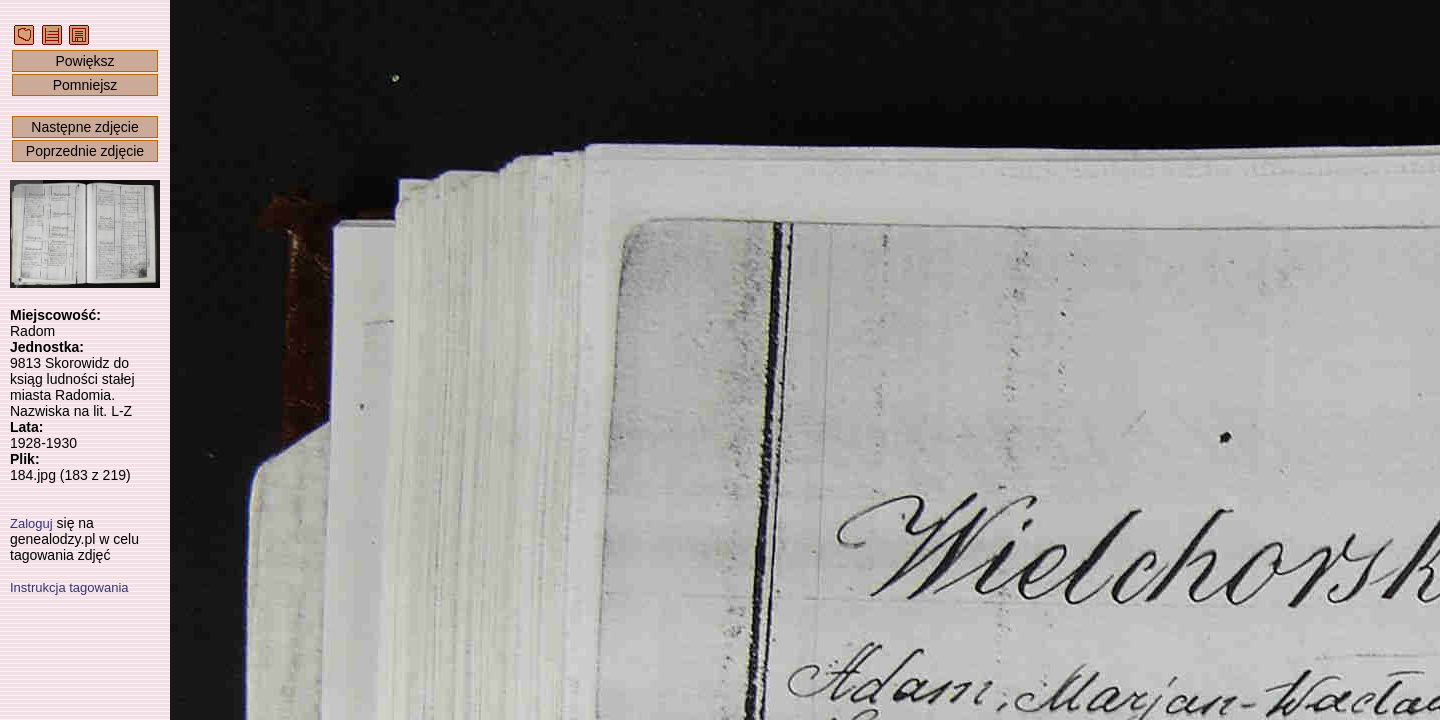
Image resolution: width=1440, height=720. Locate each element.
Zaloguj (31, 523)
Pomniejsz (85, 85)
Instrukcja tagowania (69, 587)
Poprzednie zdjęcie (85, 151)
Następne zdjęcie (84, 127)
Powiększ (84, 61)
